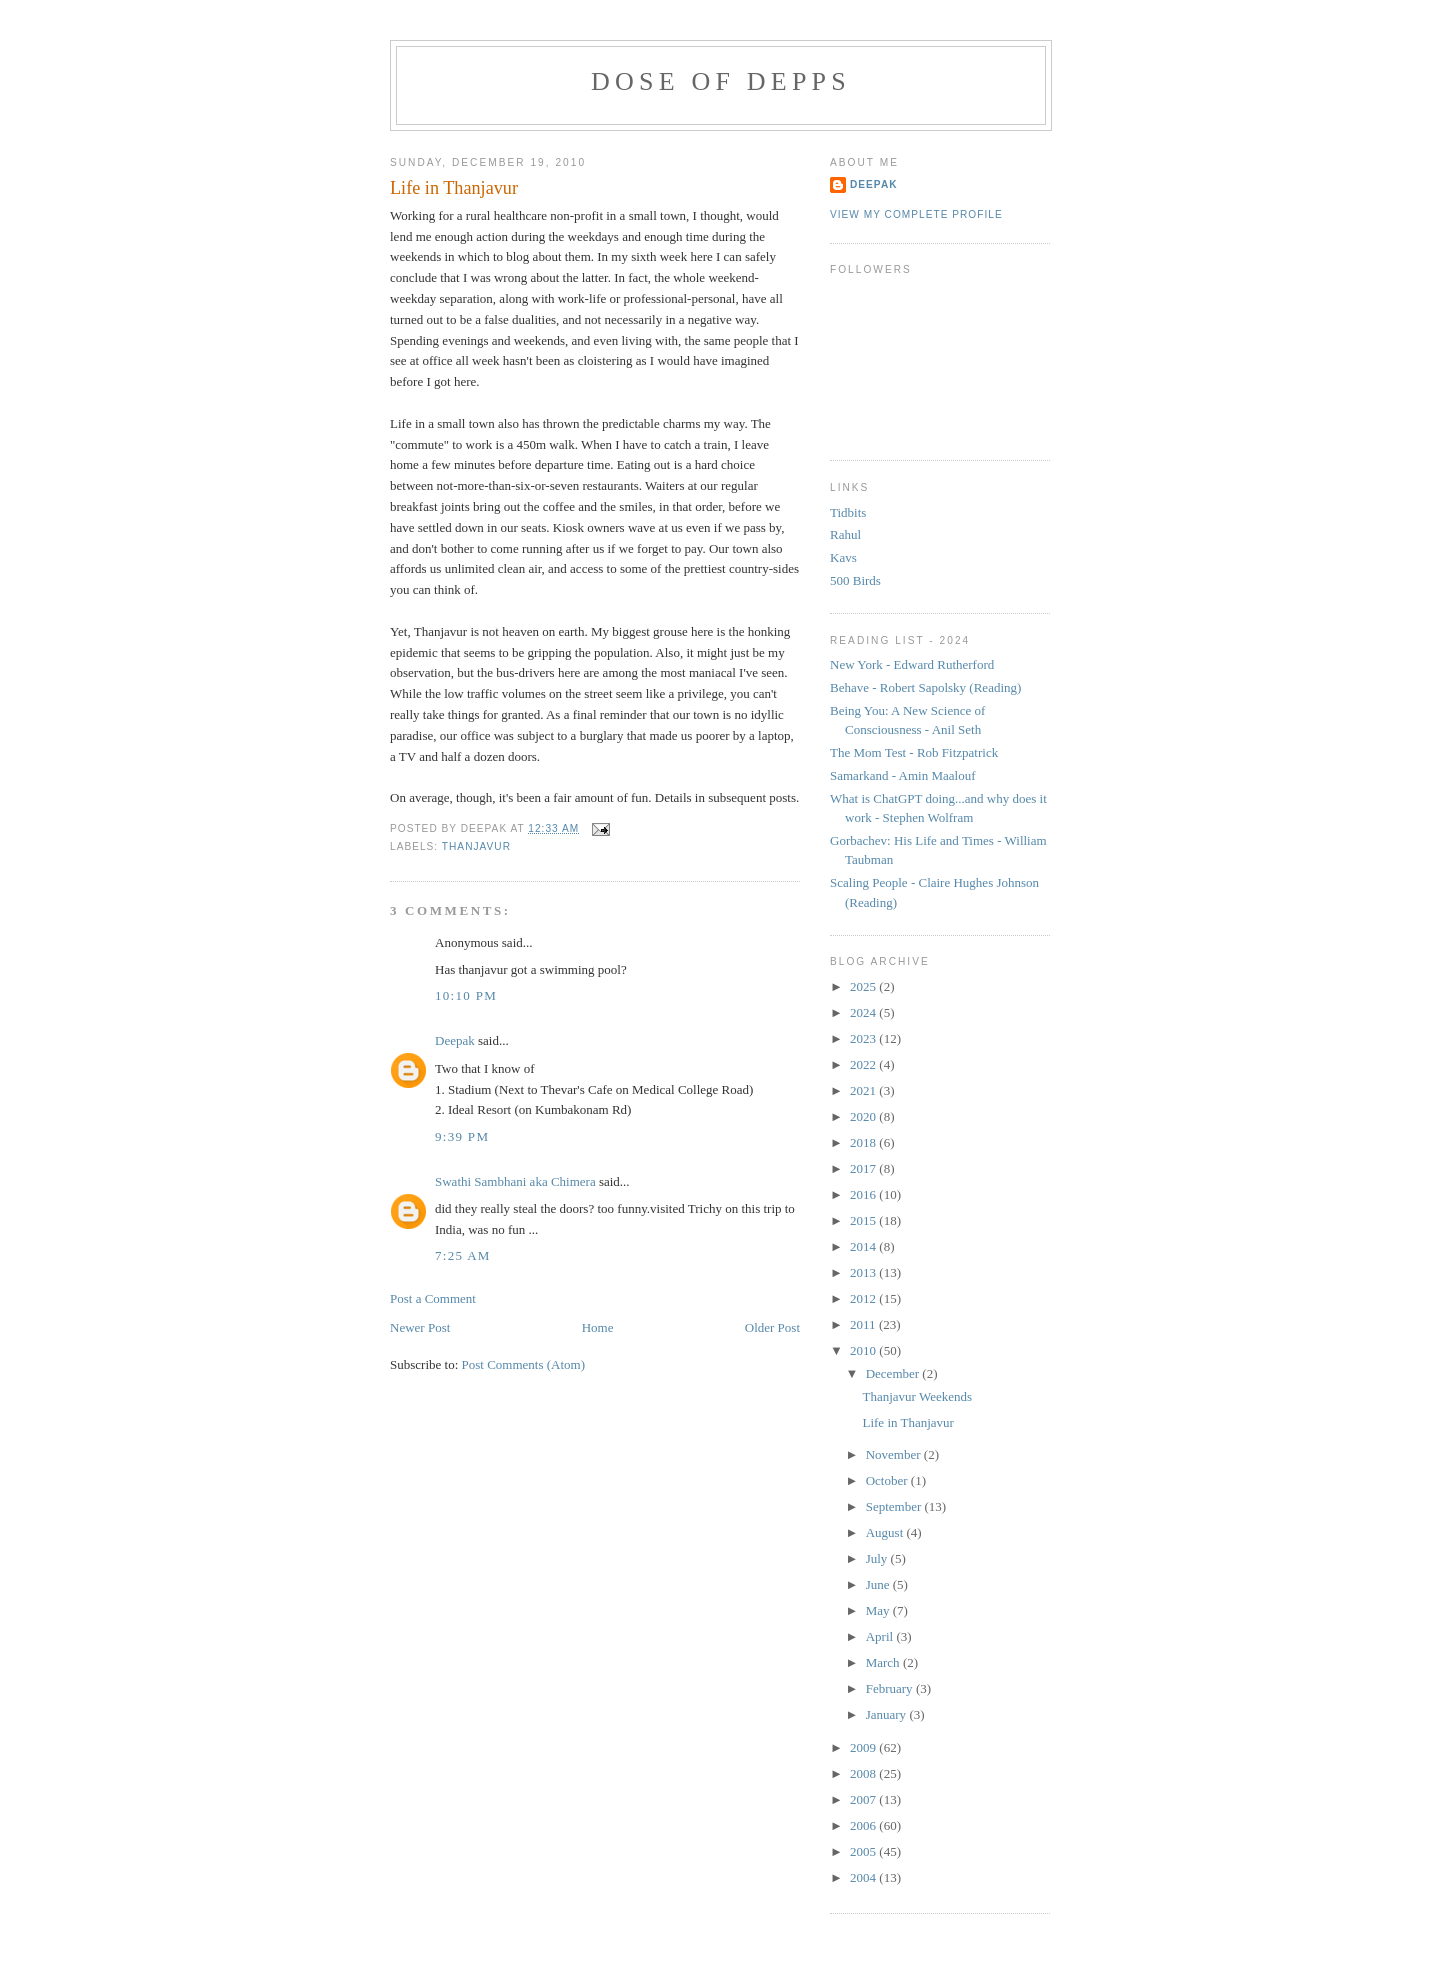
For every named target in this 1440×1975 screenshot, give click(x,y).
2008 (864, 1773)
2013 (864, 1272)
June (879, 1584)
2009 (864, 1747)
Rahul (845, 534)
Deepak (455, 1040)
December (894, 1373)
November (895, 1454)
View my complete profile (916, 214)
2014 (864, 1246)
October (888, 1480)
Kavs (843, 557)
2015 (864, 1220)
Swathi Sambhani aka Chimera (515, 1181)
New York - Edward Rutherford (912, 664)
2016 (864, 1194)
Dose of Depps (721, 81)
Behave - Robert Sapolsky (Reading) (925, 687)
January (888, 1714)
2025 (864, 986)
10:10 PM (466, 995)
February (891, 1688)
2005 (864, 1851)
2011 (864, 1324)
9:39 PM (462, 1136)
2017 (864, 1168)
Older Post (772, 1327)
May (879, 1610)
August (886, 1532)
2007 (864, 1799)
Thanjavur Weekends (917, 1396)
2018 (864, 1142)
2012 (864, 1298)
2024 (864, 1012)
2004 (864, 1877)
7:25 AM (463, 1255)
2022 (864, 1064)
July (878, 1558)
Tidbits (848, 512)
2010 (864, 1350)
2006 (864, 1825)
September (895, 1506)
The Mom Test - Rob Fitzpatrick (914, 752)
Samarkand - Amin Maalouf (903, 775)
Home (598, 1327)
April (881, 1636)
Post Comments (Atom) (524, 1364)
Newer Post (420, 1327)
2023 (864, 1038)
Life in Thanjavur (454, 188)
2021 (864, 1090)
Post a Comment (433, 1298)
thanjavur (476, 846)
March (884, 1662)
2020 (864, 1116)
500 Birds (855, 580)
